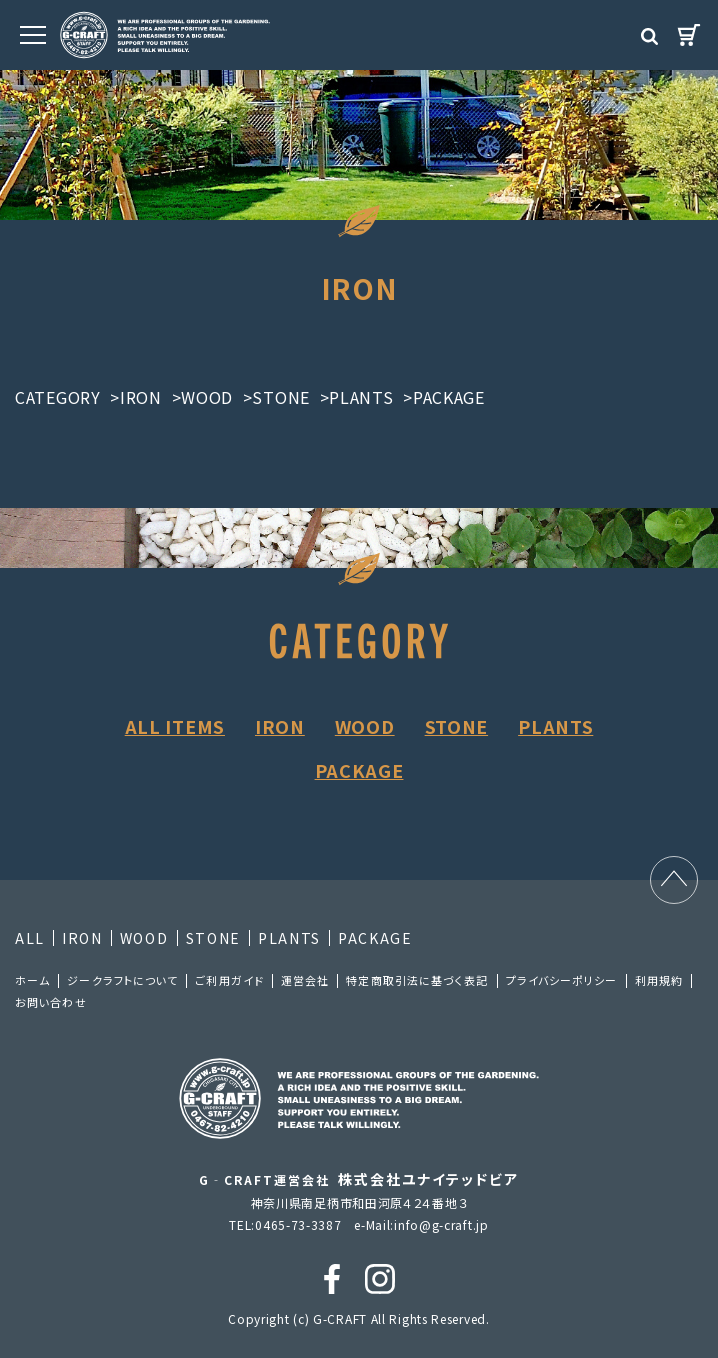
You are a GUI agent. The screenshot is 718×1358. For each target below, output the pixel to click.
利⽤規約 (659, 980)
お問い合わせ (51, 1002)
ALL (30, 938)
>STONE (276, 397)
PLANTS (555, 726)
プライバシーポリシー (562, 980)
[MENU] (33, 35)
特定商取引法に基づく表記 (417, 980)
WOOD (365, 726)
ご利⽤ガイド (229, 980)
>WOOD (203, 397)
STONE (457, 726)
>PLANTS (357, 397)
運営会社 (305, 980)
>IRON (136, 397)
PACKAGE (359, 770)
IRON (280, 726)
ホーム (32, 980)
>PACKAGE (444, 397)
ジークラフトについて (122, 980)
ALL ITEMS (175, 726)
